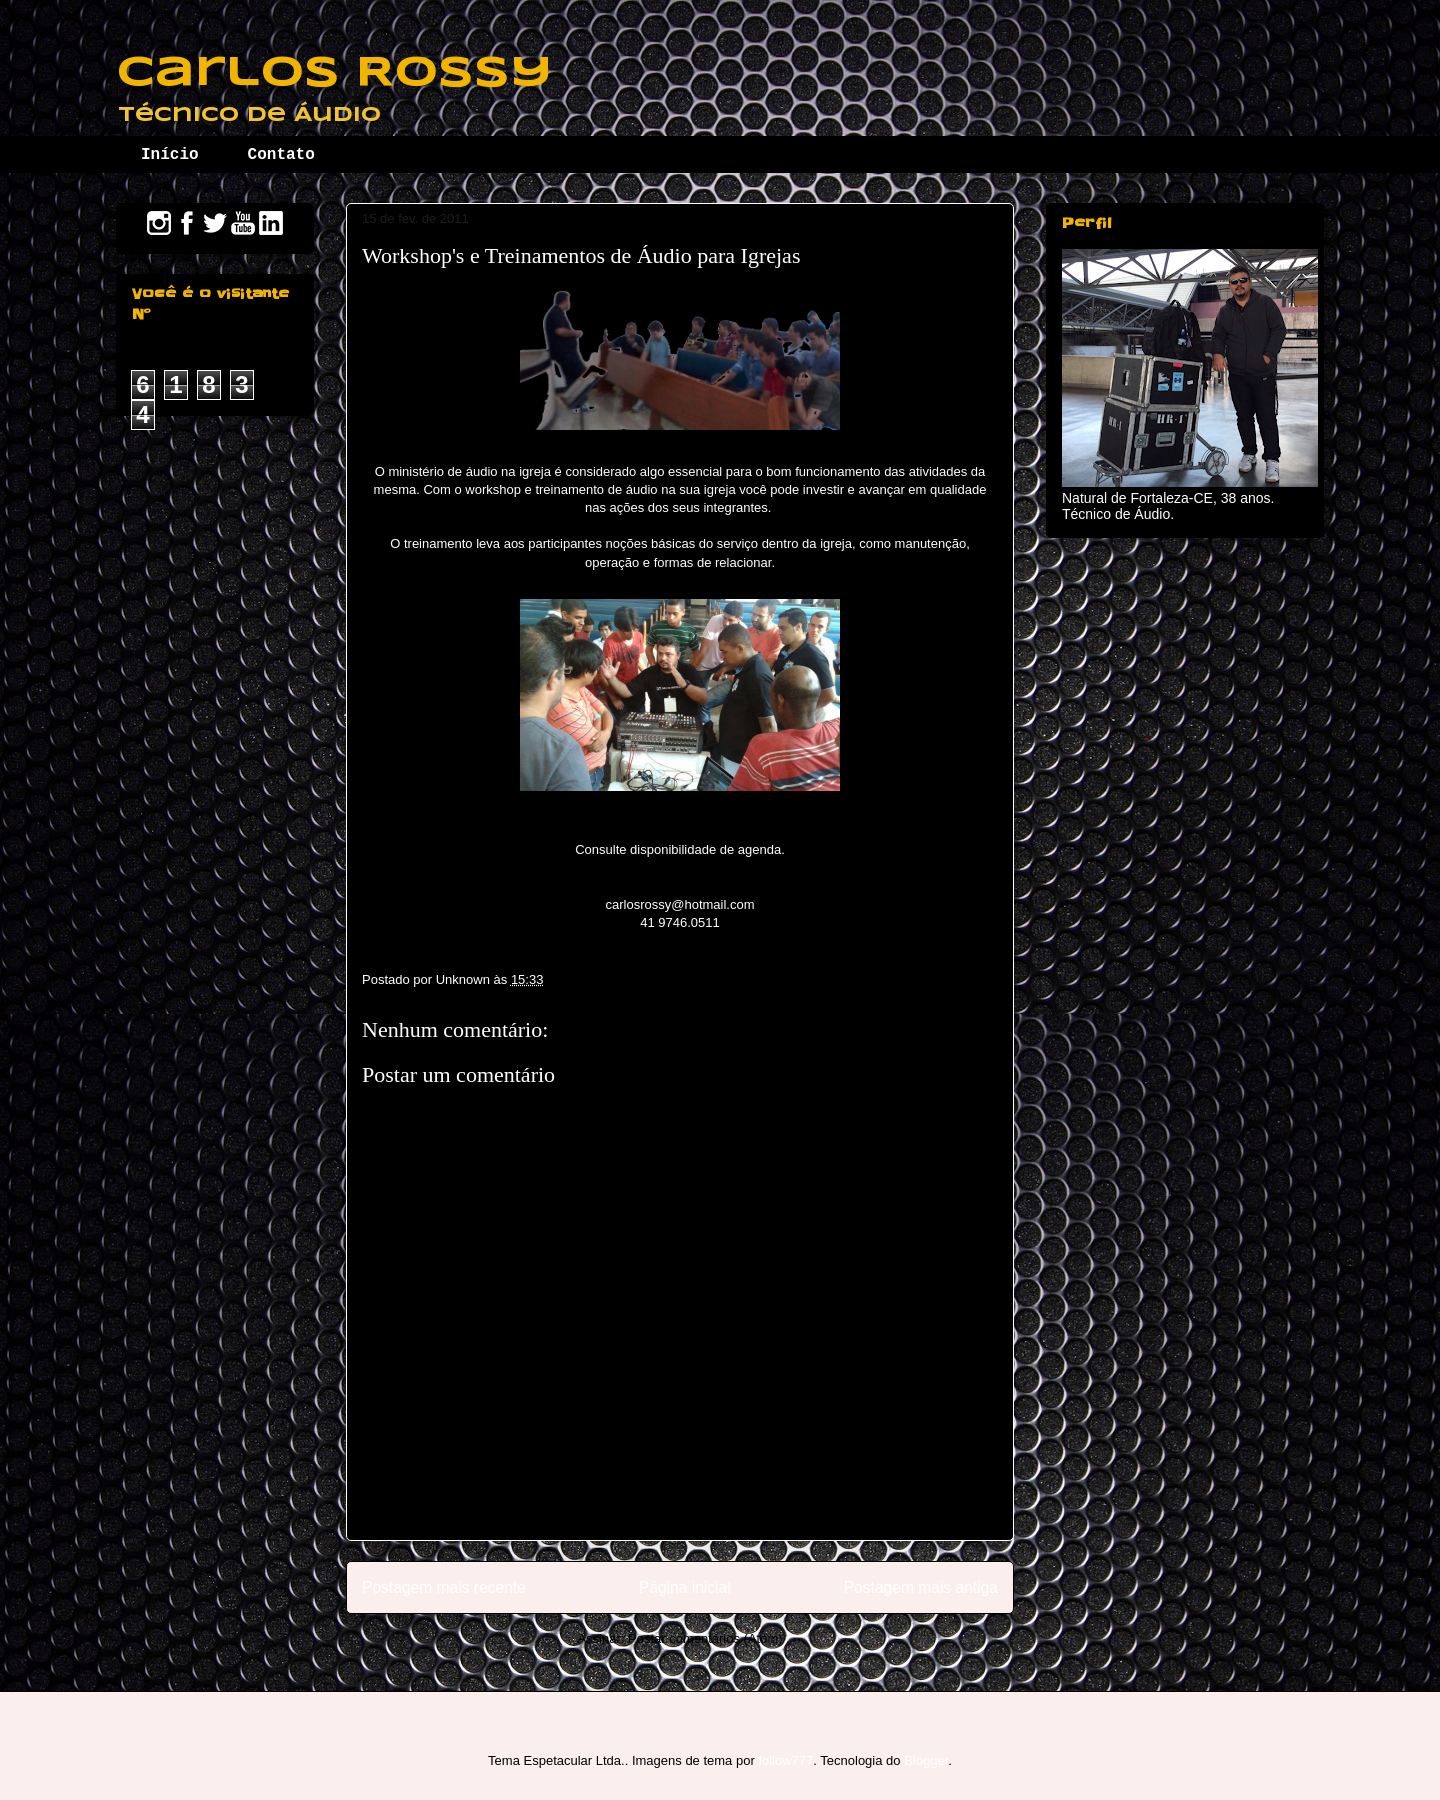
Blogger (926, 1760)
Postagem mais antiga (921, 1587)
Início (170, 155)
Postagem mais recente (444, 1587)
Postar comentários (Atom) (705, 1638)
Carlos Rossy (334, 73)
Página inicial (685, 1587)
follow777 (785, 1760)
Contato (281, 155)
